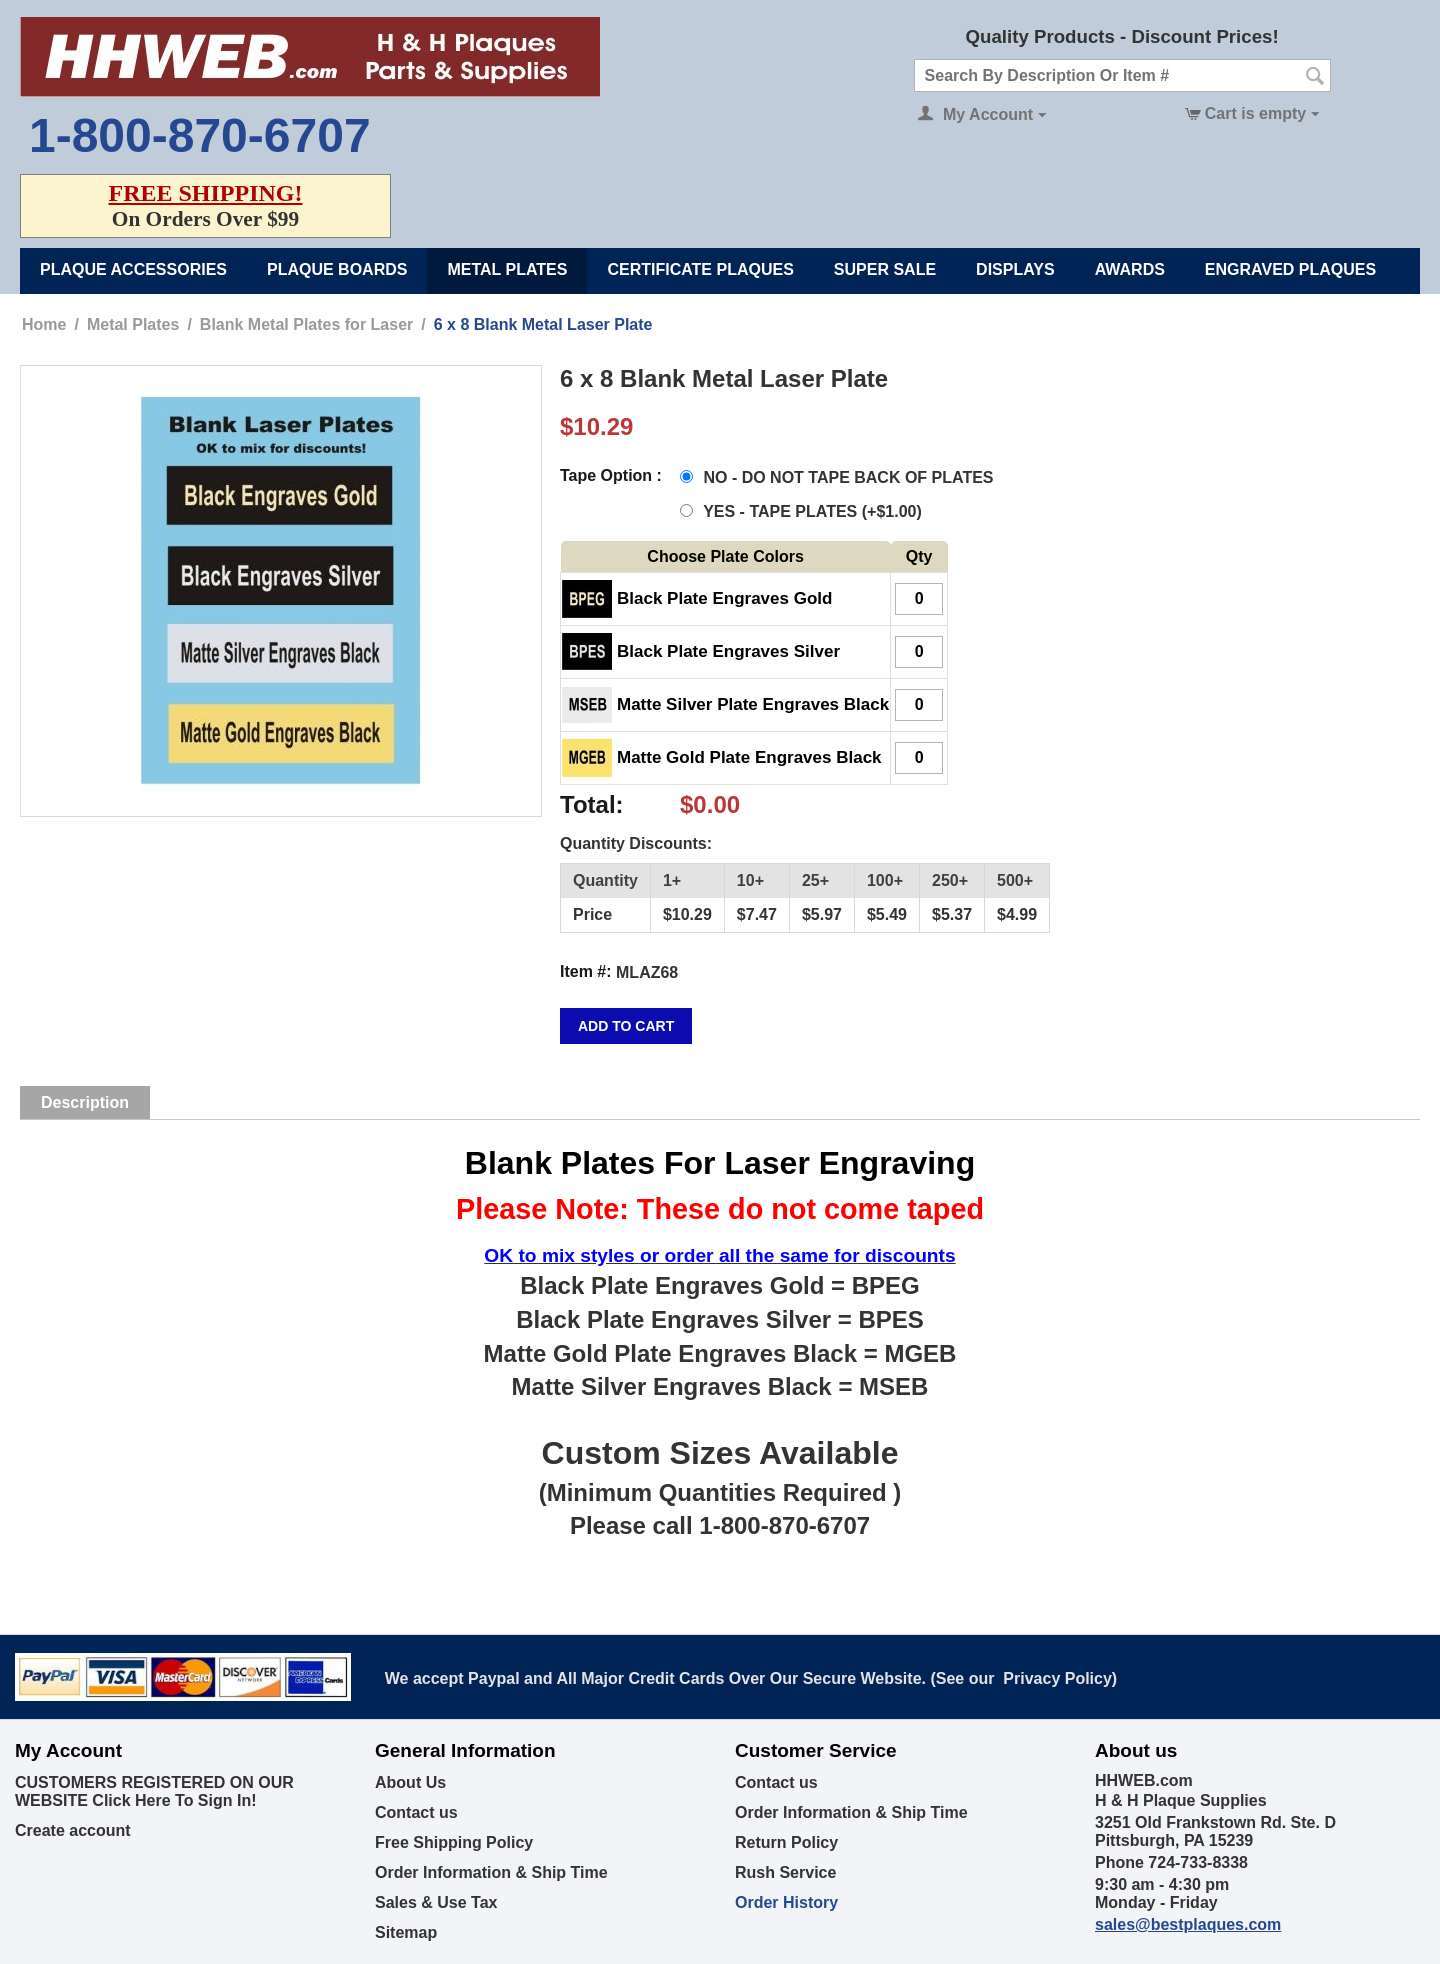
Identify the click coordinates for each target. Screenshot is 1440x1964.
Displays (1015, 269)
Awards (1130, 269)
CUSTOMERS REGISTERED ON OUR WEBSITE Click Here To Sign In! (154, 1791)
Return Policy (786, 1842)
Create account (73, 1830)
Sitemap (406, 1932)
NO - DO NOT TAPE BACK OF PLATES (839, 477)
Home (44, 324)
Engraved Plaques (1290, 269)
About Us (410, 1782)
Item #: (586, 971)
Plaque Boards (337, 269)
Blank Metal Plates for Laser (306, 324)
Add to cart (626, 1026)
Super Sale (885, 269)
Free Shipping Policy (454, 1842)
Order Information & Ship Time (491, 1872)
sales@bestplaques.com (1188, 1924)
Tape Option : (611, 475)
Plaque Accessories (133, 269)
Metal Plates (507, 269)
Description (85, 1102)
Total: (592, 804)
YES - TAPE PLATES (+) (801, 511)
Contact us (416, 1812)
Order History (786, 1902)
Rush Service (785, 1872)
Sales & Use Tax (436, 1902)
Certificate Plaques (700, 269)
